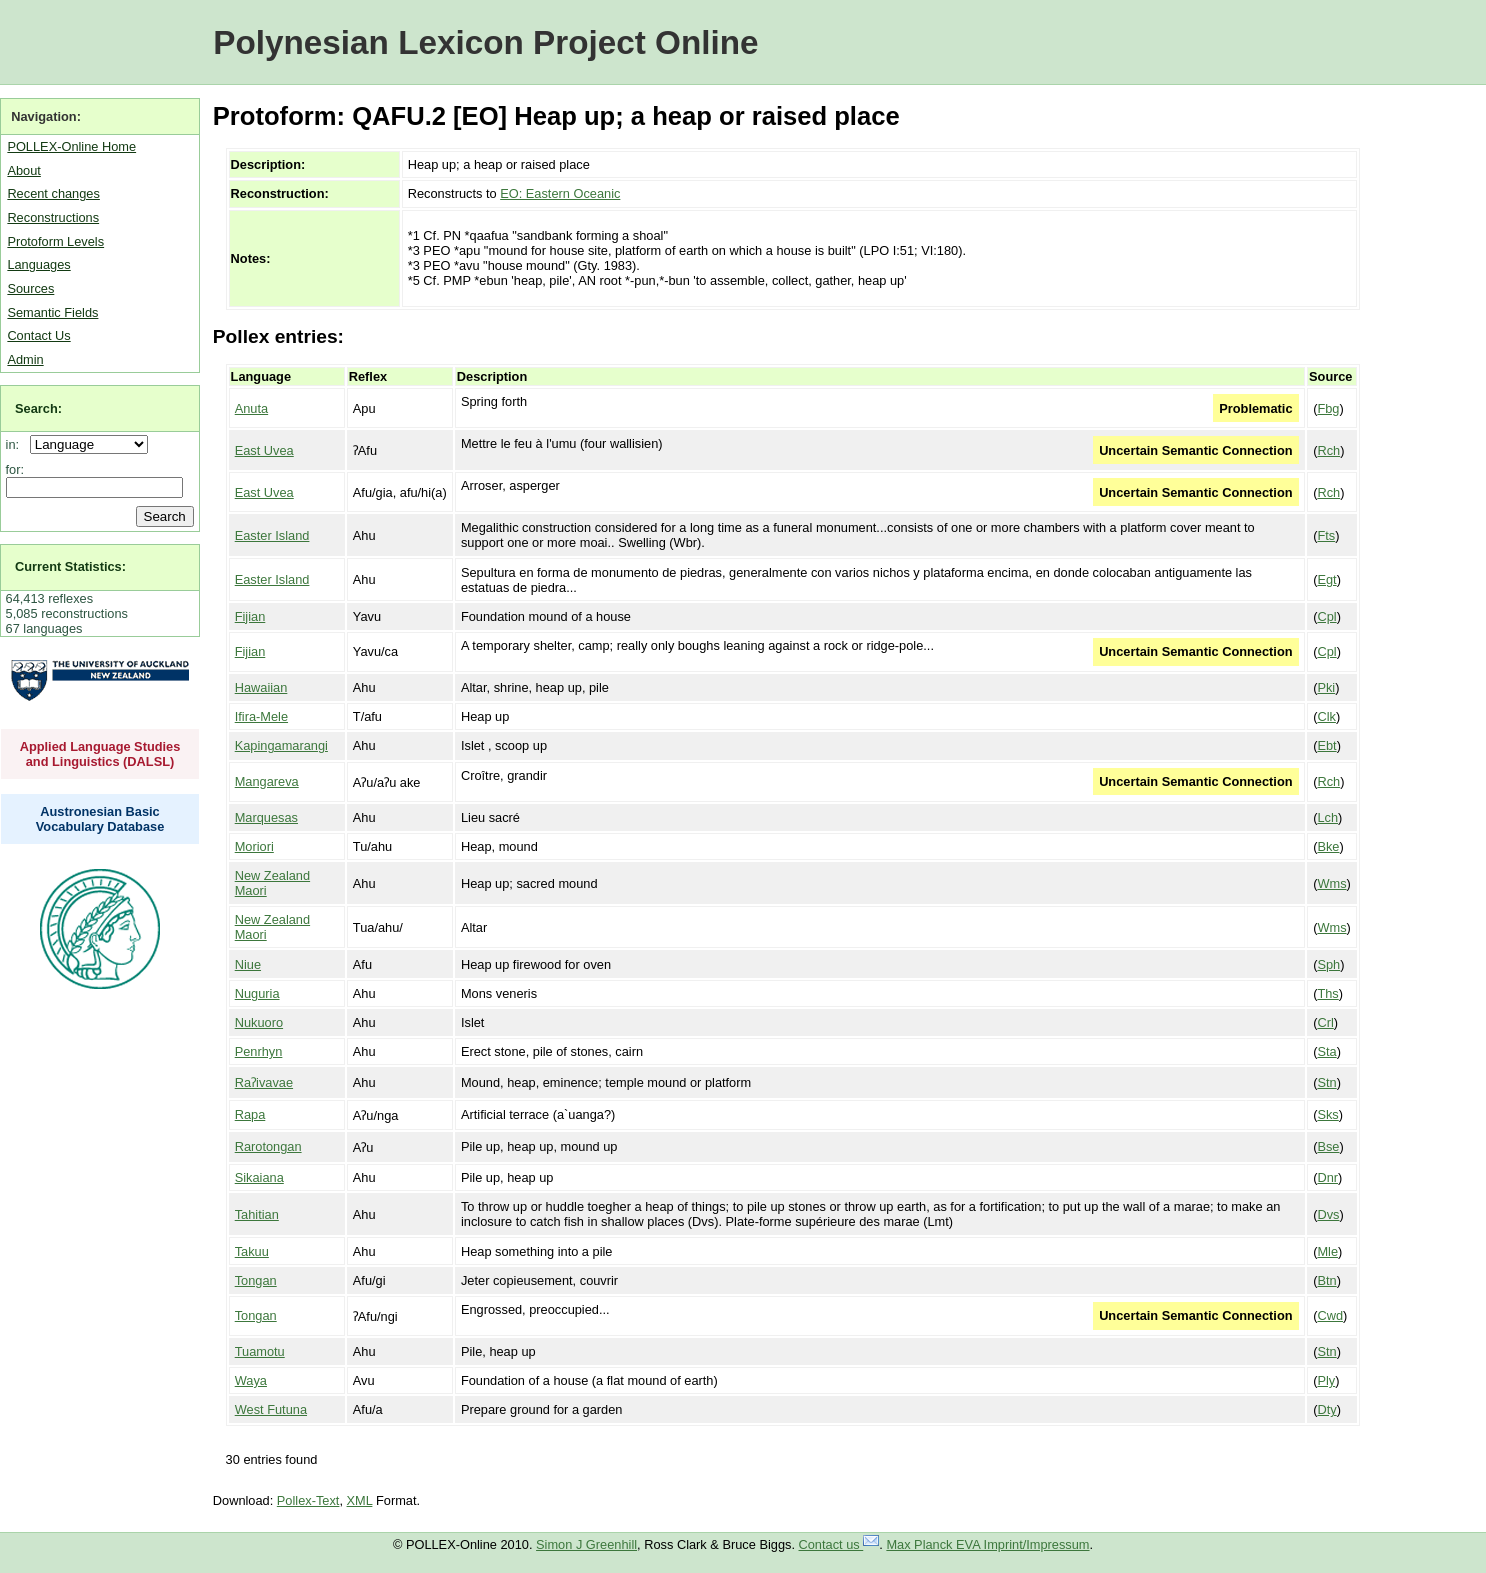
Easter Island (272, 535)
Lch (1327, 817)
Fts (1326, 535)
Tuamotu (260, 1351)
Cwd (1330, 1315)
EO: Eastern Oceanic (560, 193)
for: (15, 469)
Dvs (1328, 1214)
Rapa (250, 1114)
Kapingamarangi (281, 745)
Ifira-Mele (261, 716)
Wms (1331, 883)
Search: (38, 408)
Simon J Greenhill (586, 1544)
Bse (1328, 1146)
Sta (1326, 1051)
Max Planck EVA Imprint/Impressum (987, 1544)
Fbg (1328, 408)
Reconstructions (53, 217)
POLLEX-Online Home (71, 146)
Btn (1326, 1280)
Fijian (250, 616)
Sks (1327, 1114)
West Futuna (271, 1409)
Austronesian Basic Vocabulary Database (100, 819)
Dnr (1327, 1177)
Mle (1327, 1251)
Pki (1326, 687)
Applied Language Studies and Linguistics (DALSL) (100, 754)
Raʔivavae (264, 1082)
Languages (38, 264)
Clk (1326, 716)
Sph (1328, 964)
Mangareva (267, 781)
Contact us (839, 1544)
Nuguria (257, 993)
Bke (1328, 846)
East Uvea (264, 450)
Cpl (1326, 616)
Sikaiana (259, 1177)
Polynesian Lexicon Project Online (485, 42)
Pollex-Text (308, 1500)
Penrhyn (259, 1051)
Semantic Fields (52, 312)
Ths (1327, 993)
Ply (1326, 1380)
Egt (1326, 579)
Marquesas (266, 817)
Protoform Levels (55, 241)
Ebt (1326, 745)
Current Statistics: (70, 566)
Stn (1326, 1082)
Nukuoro (259, 1022)
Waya (251, 1380)
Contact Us (38, 335)
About (23, 170)
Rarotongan (268, 1146)
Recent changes (53, 193)
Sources (30, 288)
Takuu (252, 1251)
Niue (248, 964)
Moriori (254, 846)
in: (16, 444)
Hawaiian (261, 687)
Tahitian (257, 1214)
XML (360, 1500)
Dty (1326, 1409)
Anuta (251, 408)
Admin (25, 359)
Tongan (256, 1280)
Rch (1328, 450)
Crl (1325, 1022)
